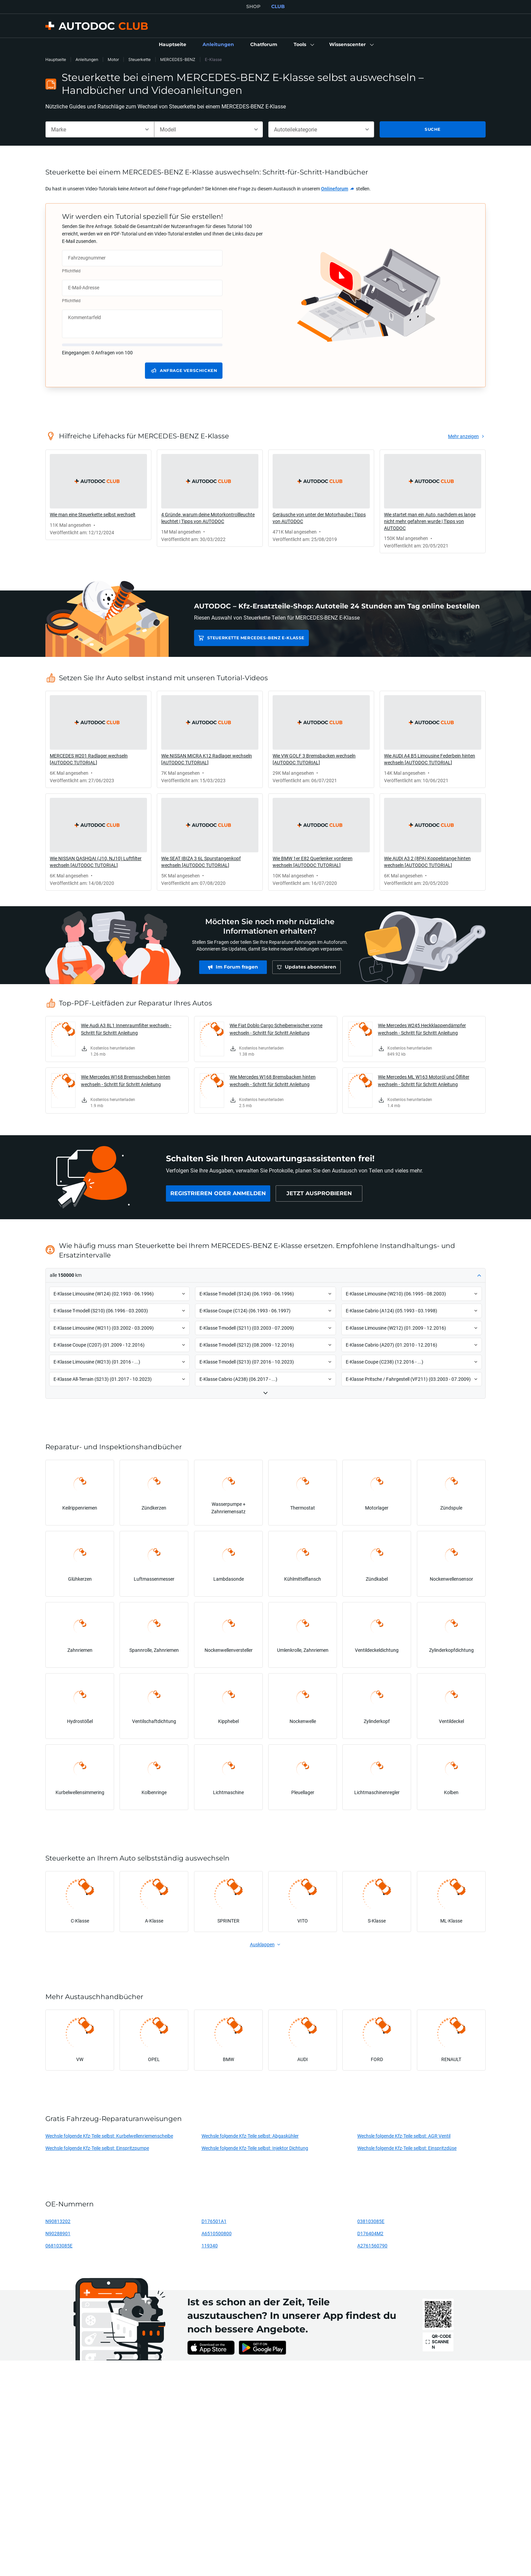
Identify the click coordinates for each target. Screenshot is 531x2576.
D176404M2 (370, 2233)
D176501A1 (214, 2221)
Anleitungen (87, 59)
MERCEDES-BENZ (177, 59)
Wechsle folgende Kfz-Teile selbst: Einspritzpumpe (97, 2148)
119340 (209, 2245)
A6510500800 (216, 2233)
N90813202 (57, 2221)
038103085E (370, 2221)
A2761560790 (372, 2245)
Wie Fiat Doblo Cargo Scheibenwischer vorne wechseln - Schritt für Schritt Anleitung (276, 1029)
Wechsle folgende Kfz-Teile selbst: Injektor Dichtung (254, 2148)
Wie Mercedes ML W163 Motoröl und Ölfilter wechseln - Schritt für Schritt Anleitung (423, 1080)
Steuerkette (139, 59)
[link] (172, 44)
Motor (113, 59)
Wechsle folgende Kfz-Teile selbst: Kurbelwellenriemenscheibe (109, 2136)
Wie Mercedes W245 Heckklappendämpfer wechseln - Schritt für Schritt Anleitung (422, 1029)
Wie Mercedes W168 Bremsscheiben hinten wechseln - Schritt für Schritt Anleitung (125, 1080)
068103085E (58, 2245)
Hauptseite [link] (55, 59)
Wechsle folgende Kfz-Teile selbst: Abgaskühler (250, 2136)
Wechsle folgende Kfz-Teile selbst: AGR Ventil (403, 2136)
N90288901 (57, 2233)
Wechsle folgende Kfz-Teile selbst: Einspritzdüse (406, 2148)
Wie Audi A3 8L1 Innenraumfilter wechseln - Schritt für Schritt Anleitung (126, 1029)
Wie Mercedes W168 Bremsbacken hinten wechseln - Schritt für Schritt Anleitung (273, 1080)
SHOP (253, 6)
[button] (303, 44)
